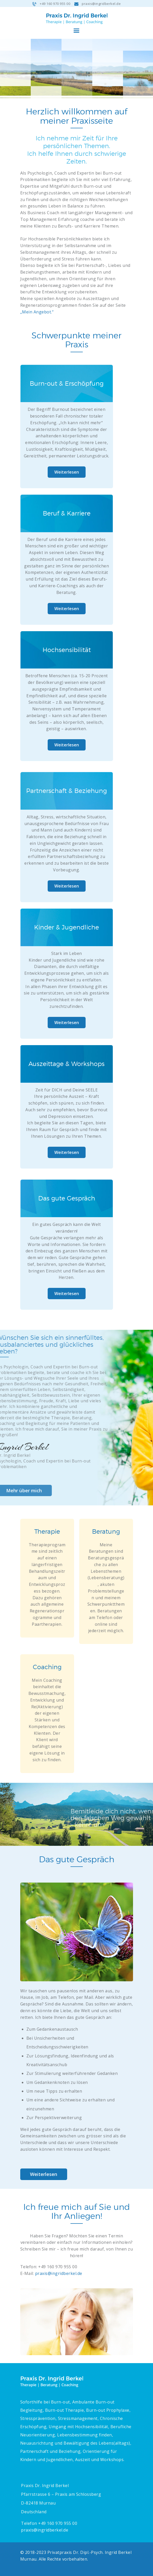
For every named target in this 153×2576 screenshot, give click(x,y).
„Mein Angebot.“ (37, 312)
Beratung (106, 1531)
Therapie (47, 1531)
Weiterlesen (66, 472)
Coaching (47, 1667)
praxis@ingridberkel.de (58, 2273)
